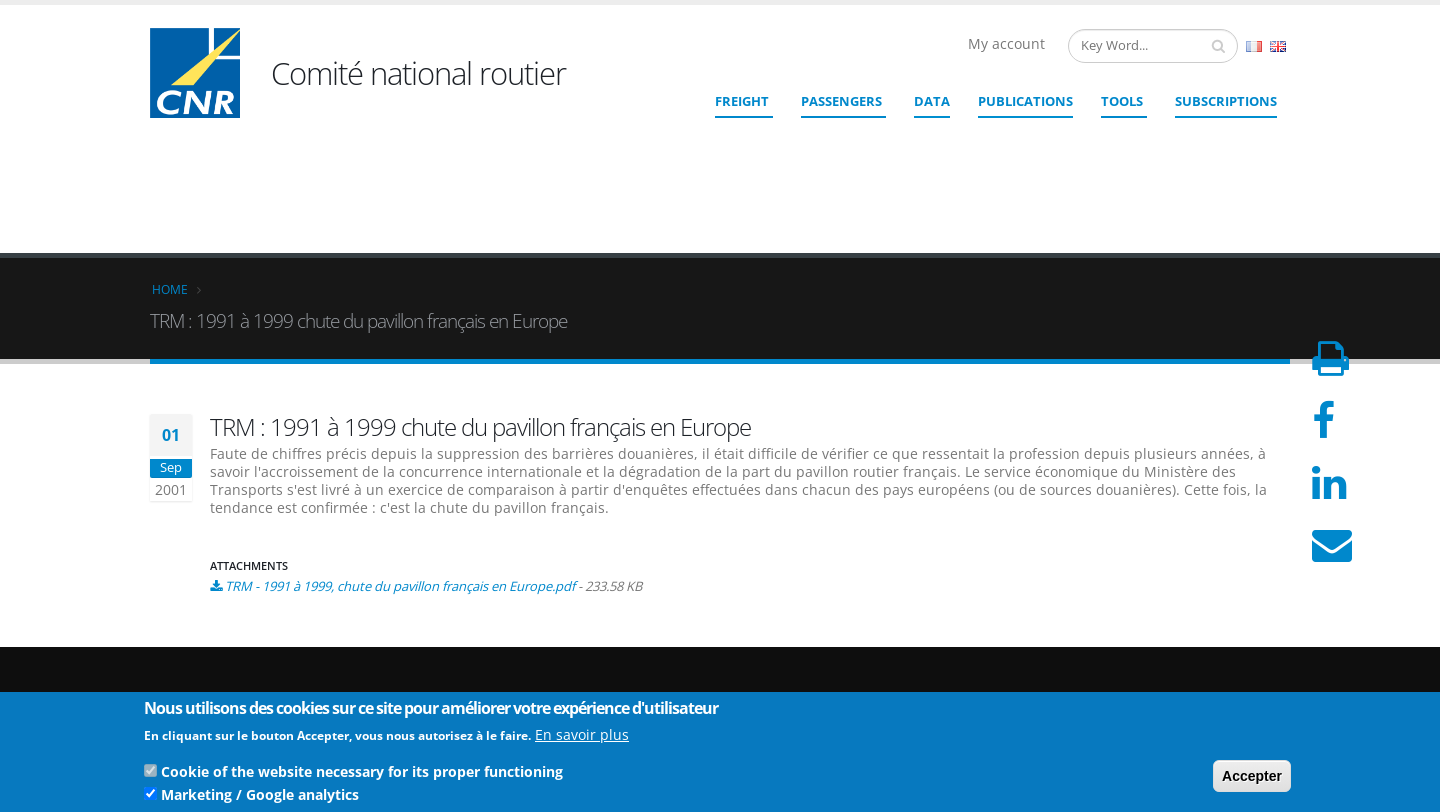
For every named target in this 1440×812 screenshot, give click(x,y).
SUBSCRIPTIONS (1226, 101)
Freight (742, 101)
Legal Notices (1177, 675)
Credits (1159, 659)
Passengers (841, 101)
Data (932, 101)
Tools (1122, 101)
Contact (830, 680)
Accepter (1252, 780)
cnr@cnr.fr (857, 652)
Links (1153, 643)
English (1278, 46)
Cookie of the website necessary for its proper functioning (362, 775)
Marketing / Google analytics (260, 798)
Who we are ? (1177, 627)
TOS (1150, 691)
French (1254, 46)
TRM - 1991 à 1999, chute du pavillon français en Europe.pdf (400, 440)
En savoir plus (582, 738)
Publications (1025, 101)
